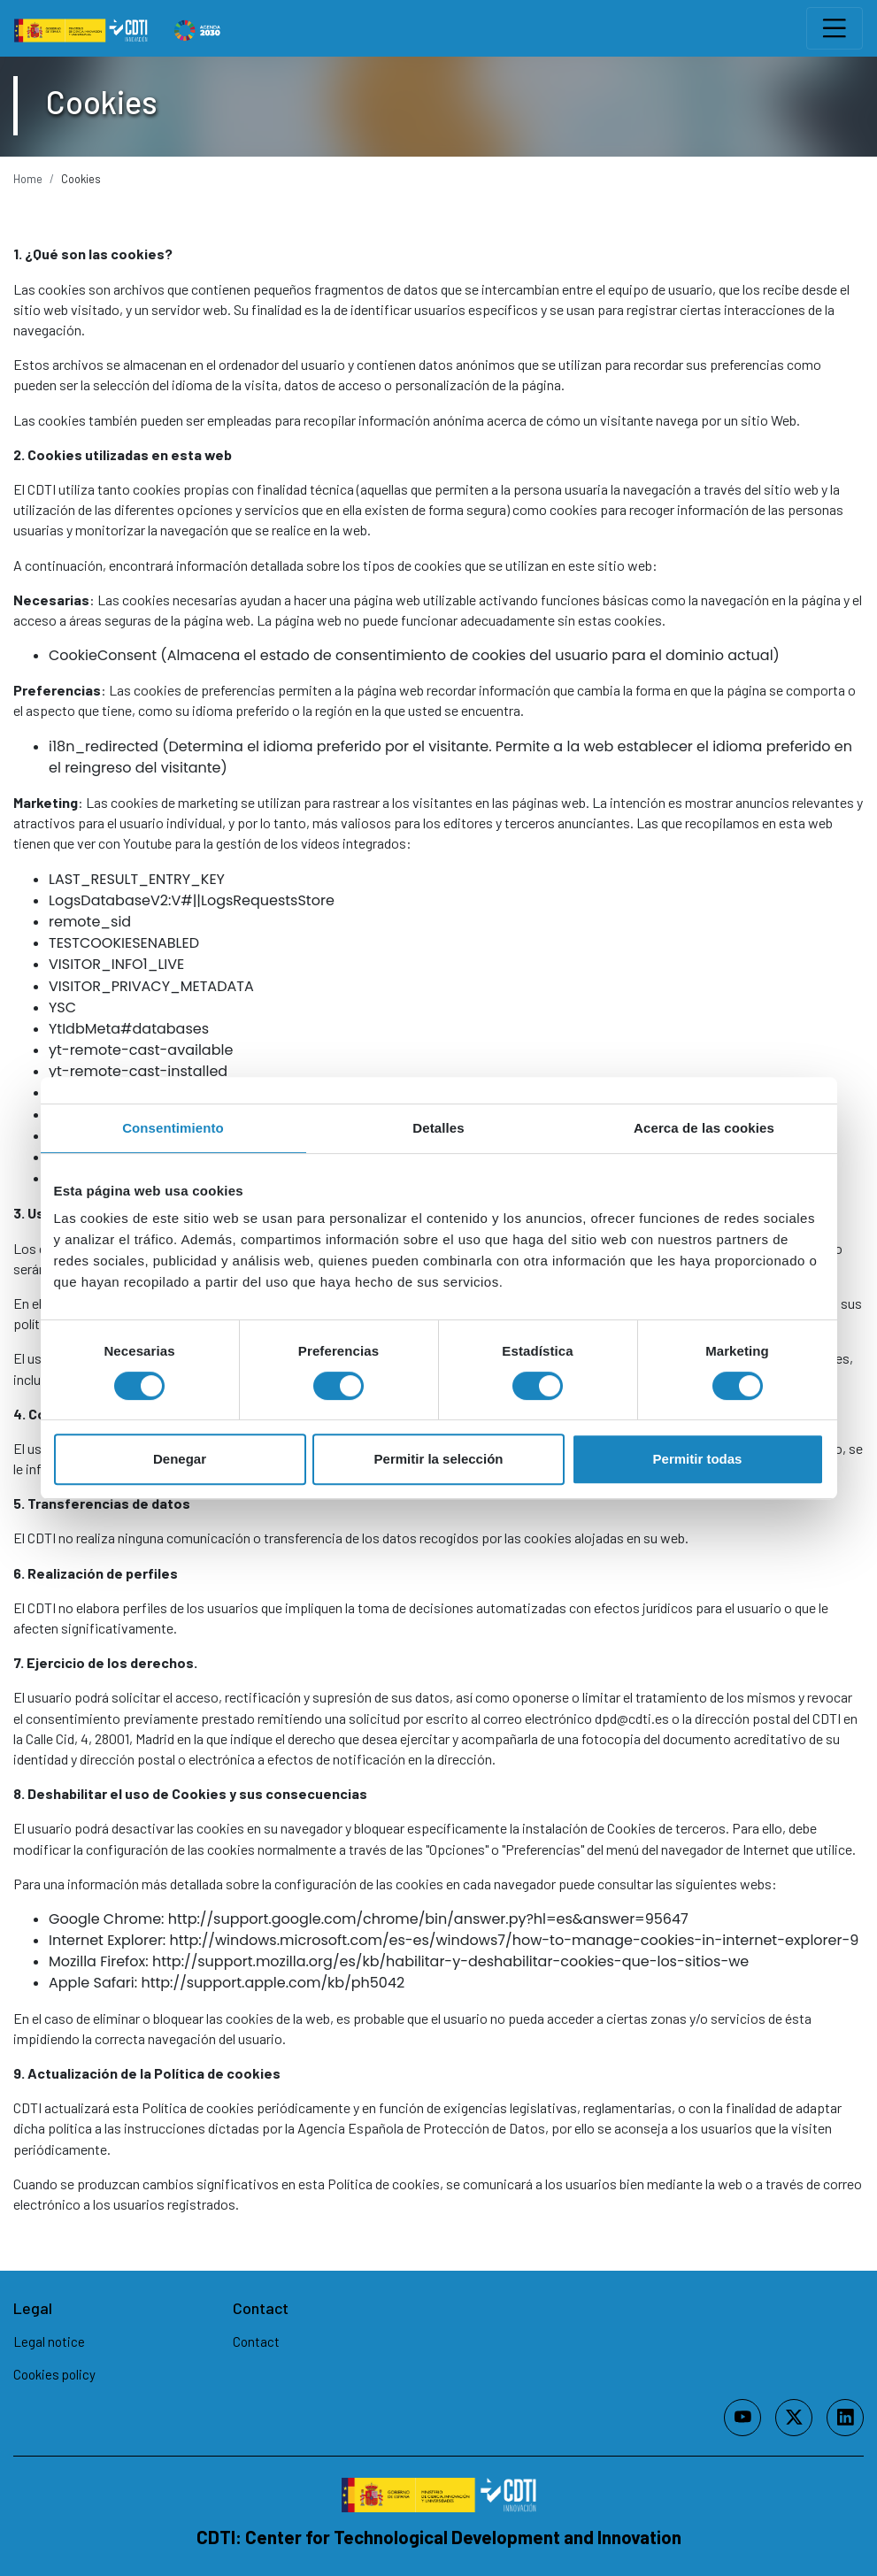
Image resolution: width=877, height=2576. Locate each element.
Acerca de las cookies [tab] (704, 1127)
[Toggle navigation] (834, 28)
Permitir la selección (439, 1458)
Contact (256, 2341)
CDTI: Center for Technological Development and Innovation (438, 2537)
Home (27, 179)
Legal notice (49, 2341)
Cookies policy (54, 2374)
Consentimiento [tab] (173, 1127)
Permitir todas (697, 1458)
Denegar (179, 1458)
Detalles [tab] (438, 1127)
